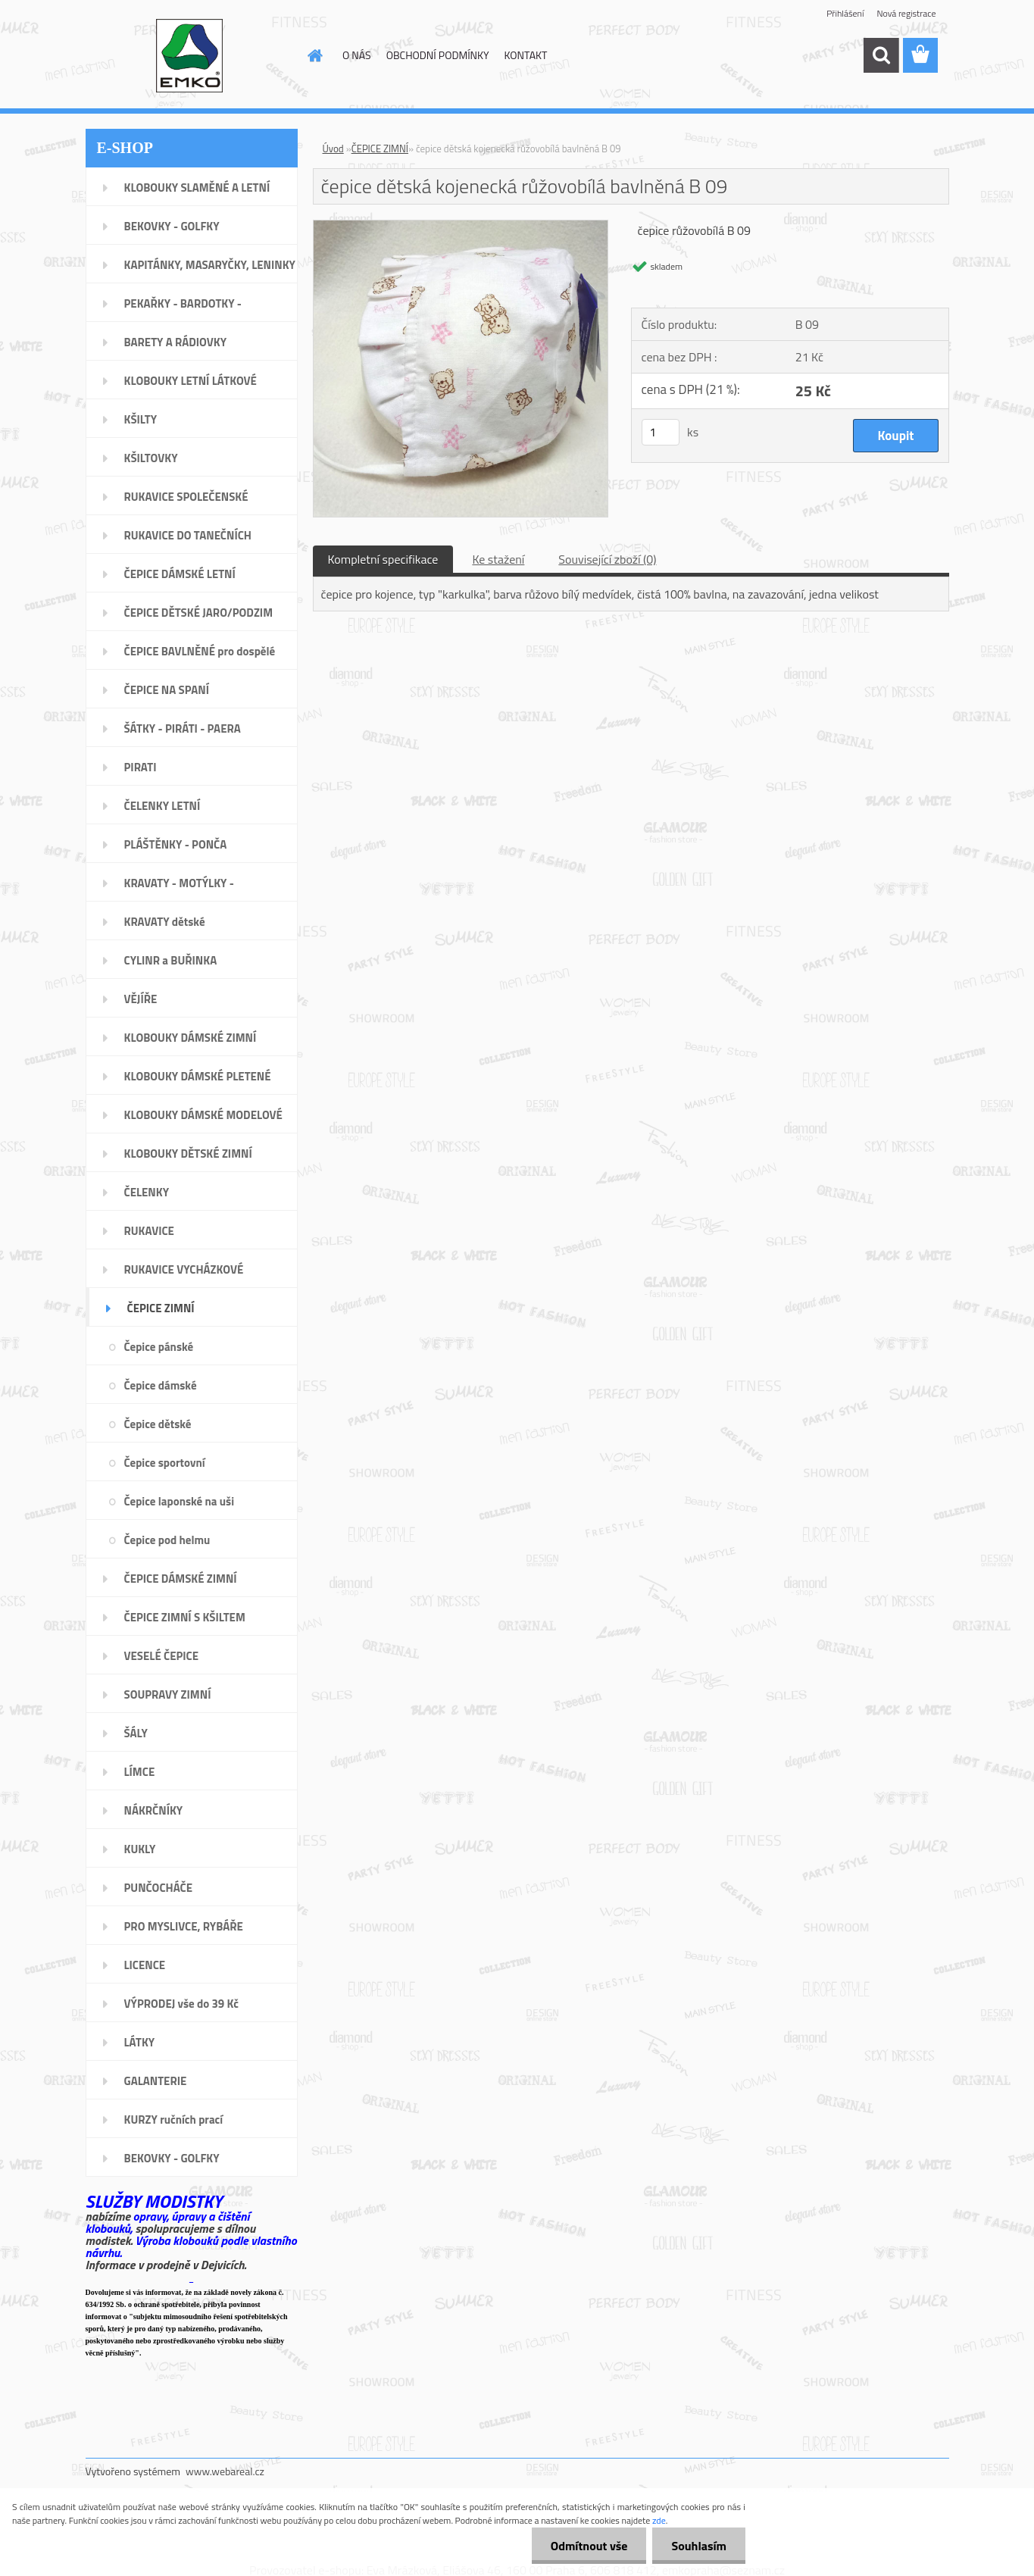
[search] (881, 55)
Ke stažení (498, 559)
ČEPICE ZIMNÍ (379, 148)
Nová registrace (906, 13)
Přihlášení (845, 13)
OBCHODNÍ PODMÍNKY (437, 55)
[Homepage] (313, 55)
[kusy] (660, 432)
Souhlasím (698, 2546)
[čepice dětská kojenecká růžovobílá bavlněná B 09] (461, 226)
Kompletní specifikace (383, 559)
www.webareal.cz (225, 2471)
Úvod (333, 148)
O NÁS (356, 55)
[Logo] (190, 56)
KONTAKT (526, 55)
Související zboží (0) (607, 559)
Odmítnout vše (589, 2546)
